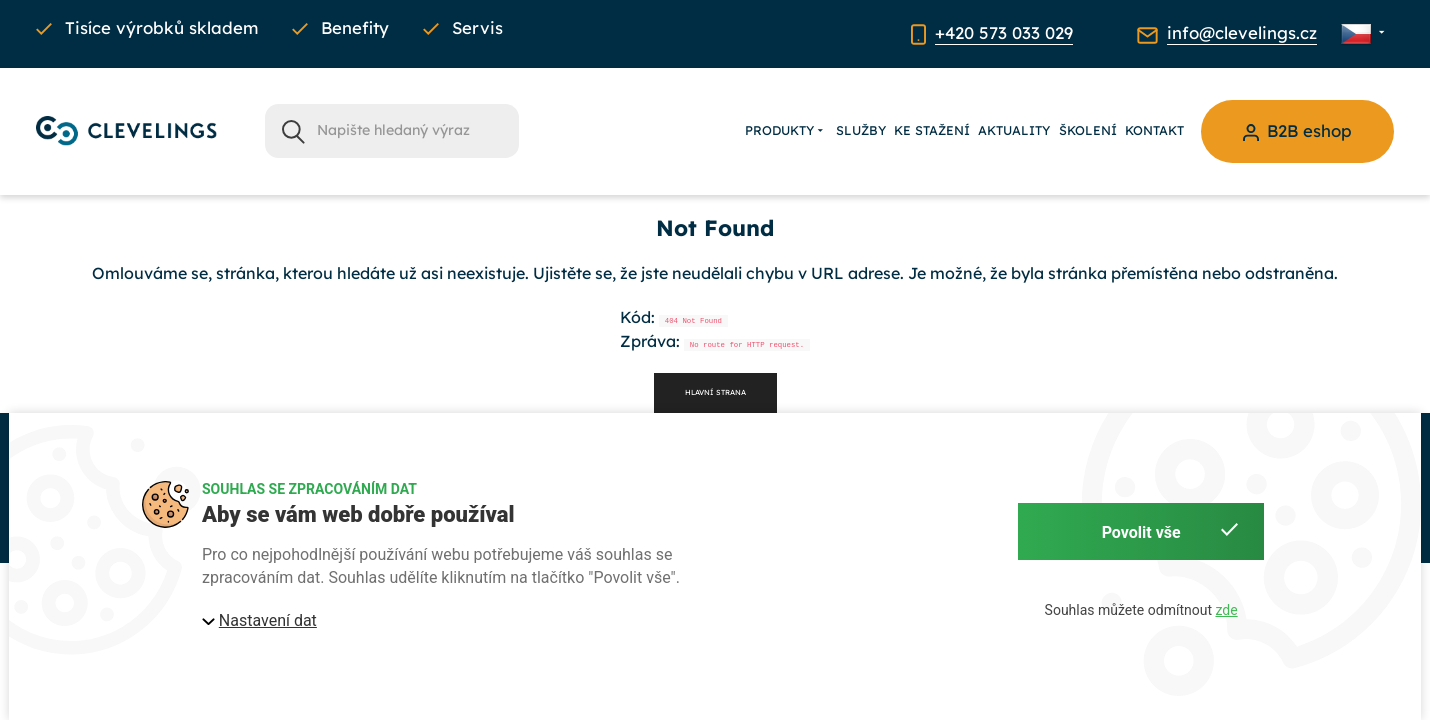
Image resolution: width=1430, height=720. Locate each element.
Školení (1088, 130)
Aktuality (1014, 130)
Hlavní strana (715, 392)
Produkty (786, 131)
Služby (861, 130)
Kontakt (1154, 130)
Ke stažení (932, 130)
